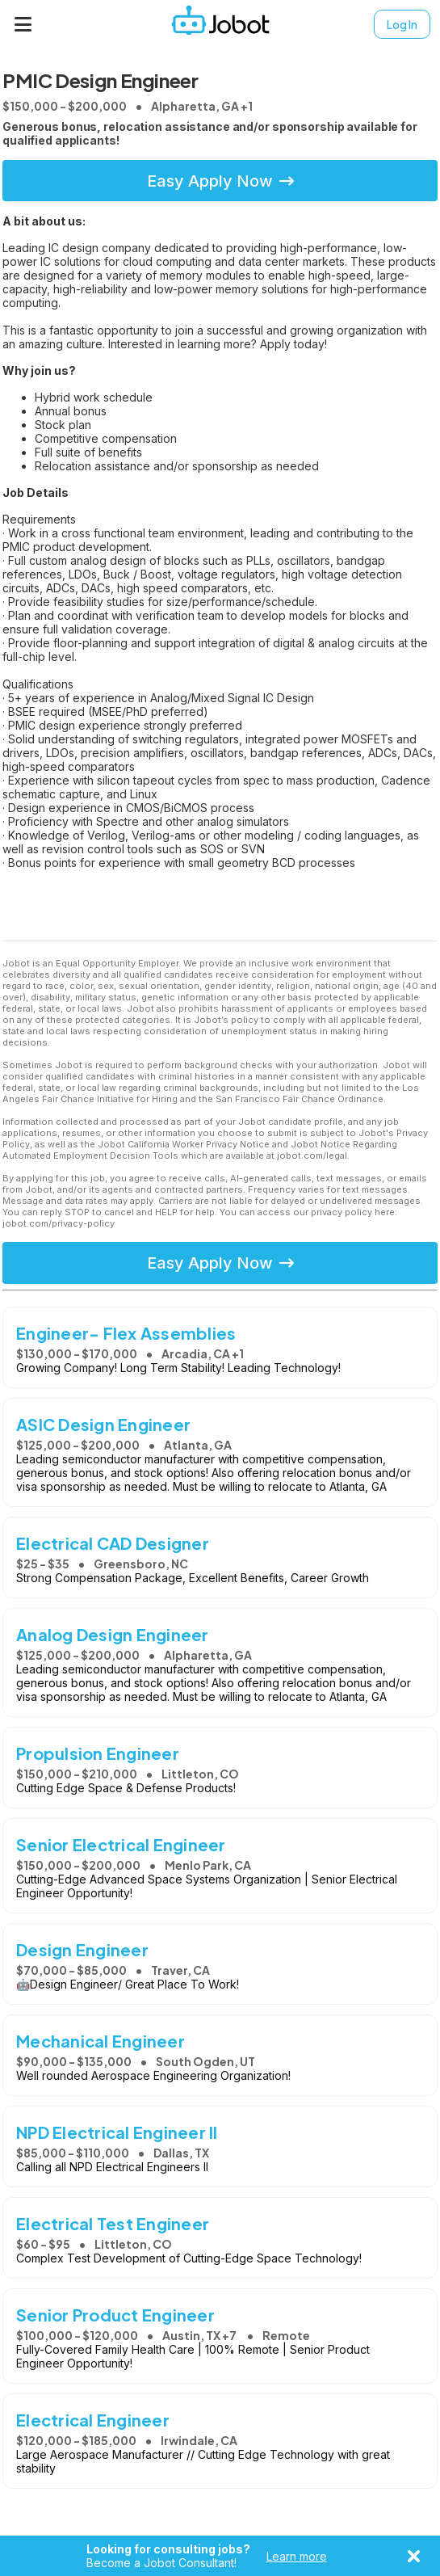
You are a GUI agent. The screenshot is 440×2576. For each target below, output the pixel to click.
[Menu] (23, 24)
